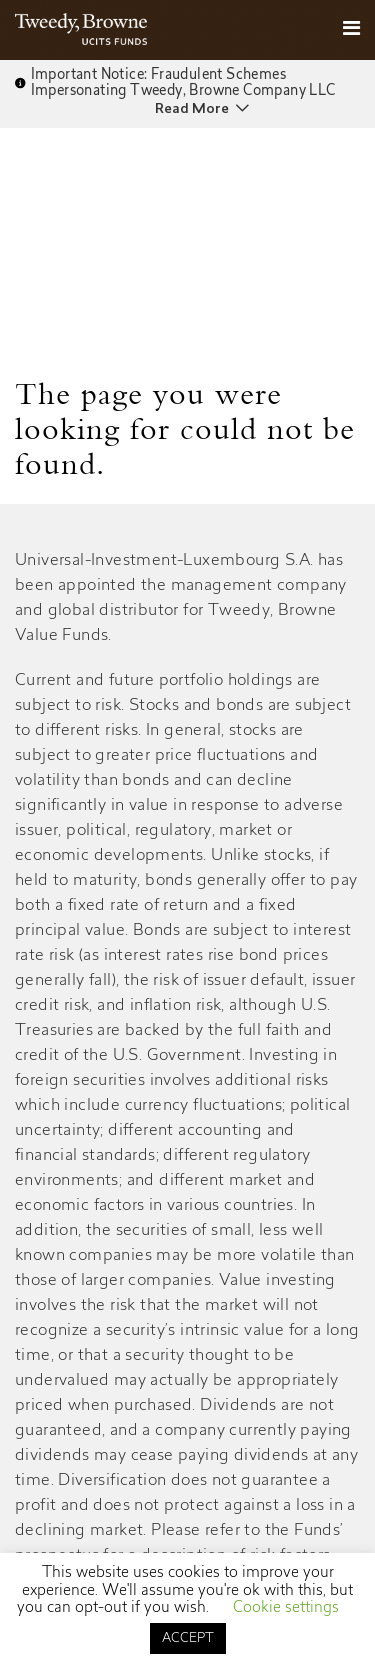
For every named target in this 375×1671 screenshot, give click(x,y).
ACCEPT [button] (188, 1638)
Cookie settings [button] (286, 1608)
